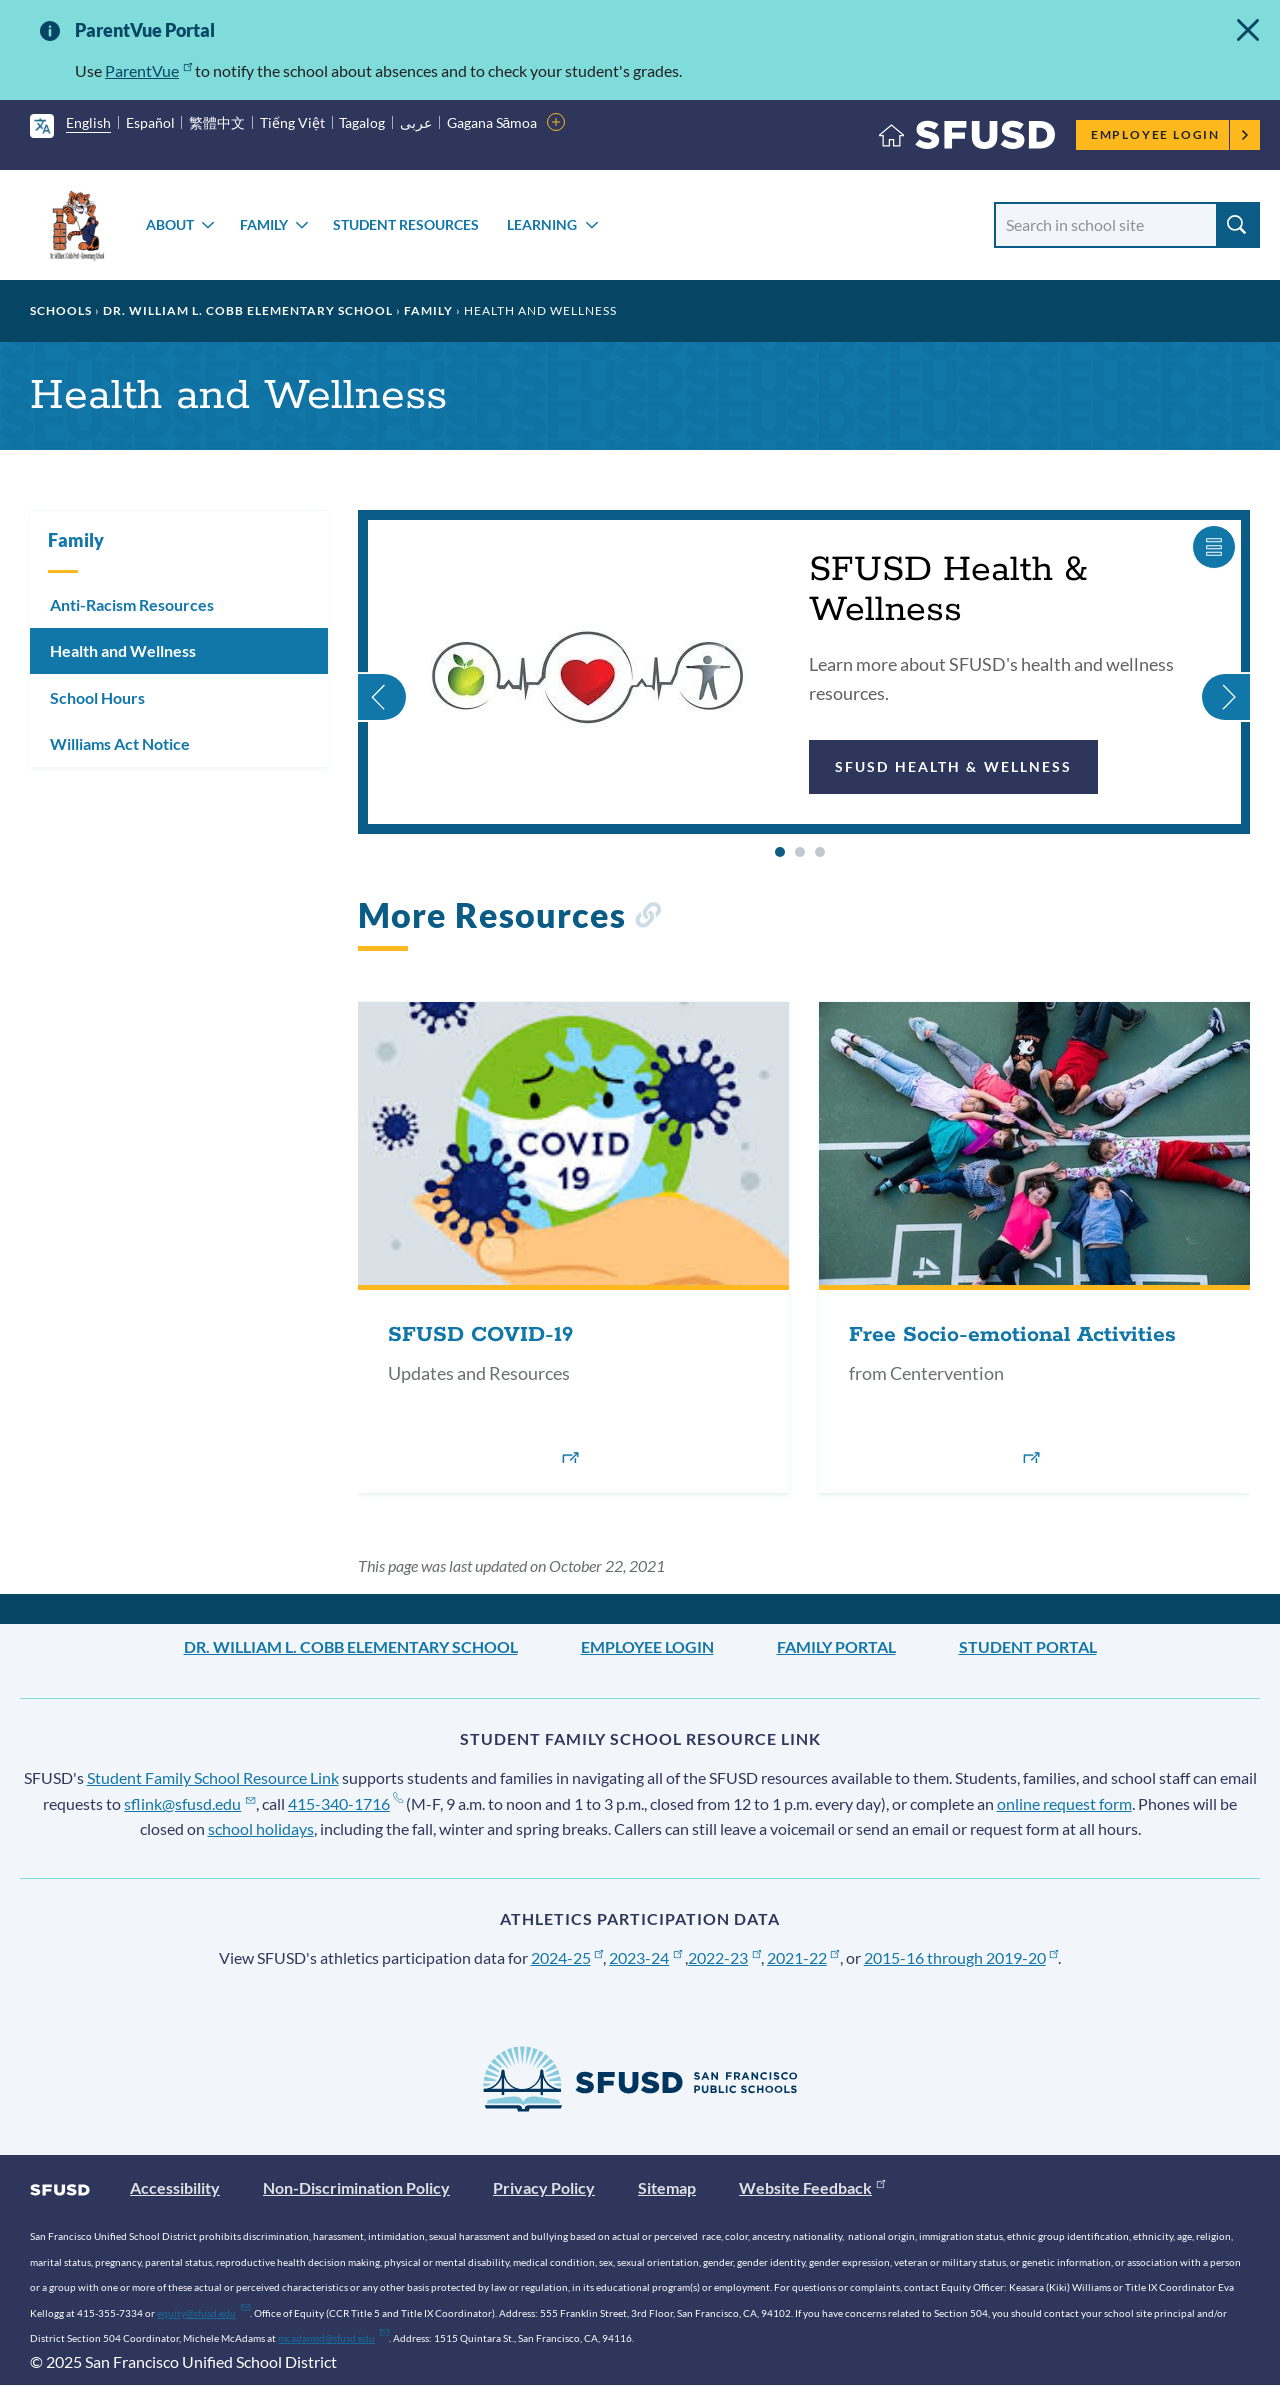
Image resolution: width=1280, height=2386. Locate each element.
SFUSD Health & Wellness (953, 766)
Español (150, 122)
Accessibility (175, 2187)
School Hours (97, 697)
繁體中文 (217, 122)
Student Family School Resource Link (213, 1777)
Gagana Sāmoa (492, 122)
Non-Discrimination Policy (356, 2187)
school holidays (261, 1828)
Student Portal (1028, 1646)
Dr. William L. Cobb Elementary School (248, 310)
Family (264, 224)
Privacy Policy (544, 2187)
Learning (542, 224)
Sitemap (667, 2187)
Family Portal (836, 1646)
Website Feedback (812, 2187)
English (88, 122)
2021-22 (803, 1957)
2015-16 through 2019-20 (961, 1957)
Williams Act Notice (120, 743)
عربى (416, 122)
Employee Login (1170, 134)
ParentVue (148, 70)
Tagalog (362, 122)
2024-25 (567, 1957)
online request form (1064, 1803)
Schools (61, 310)
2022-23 (724, 1957)
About (170, 224)
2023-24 (645, 1957)
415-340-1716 (345, 1803)
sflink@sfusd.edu (189, 1803)
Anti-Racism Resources (132, 604)
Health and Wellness (123, 650)
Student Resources (406, 224)
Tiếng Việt (292, 122)
